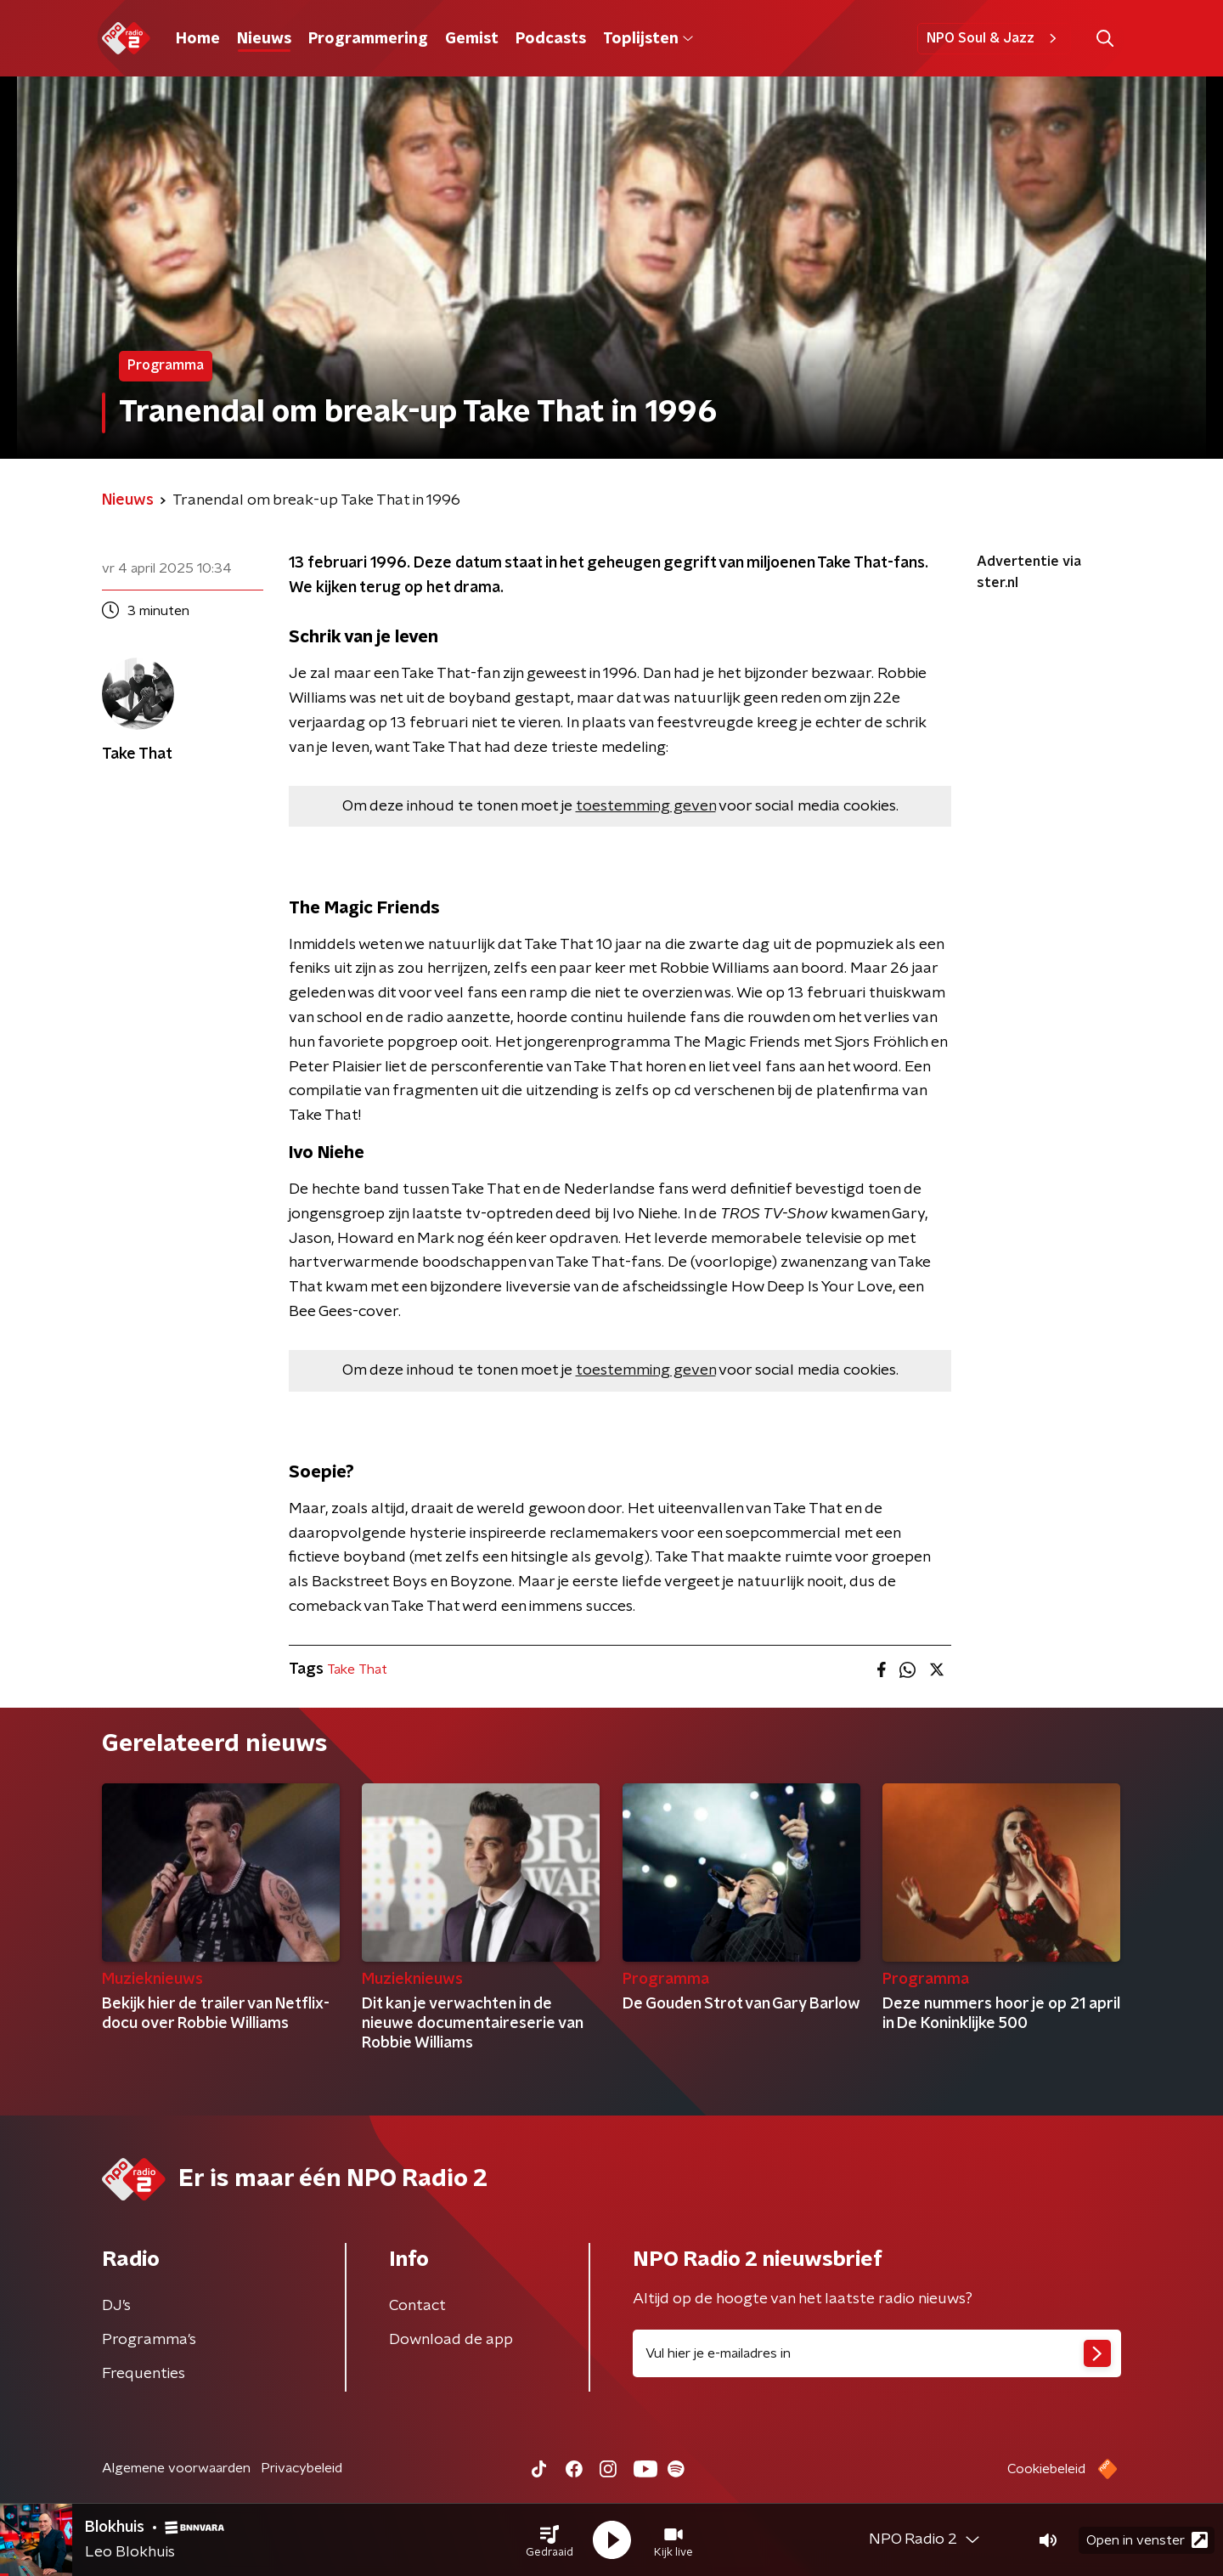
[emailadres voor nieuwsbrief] (877, 2353)
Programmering (368, 39)
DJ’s (116, 2305)
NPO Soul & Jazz (994, 38)
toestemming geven (646, 806)
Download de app (451, 2339)
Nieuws (264, 39)
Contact (417, 2305)
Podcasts (551, 39)
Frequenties (143, 2373)
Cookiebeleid (1046, 2469)
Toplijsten (648, 39)
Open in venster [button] (1147, 2540)
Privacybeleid (301, 2468)
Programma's (149, 2339)
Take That (357, 1669)
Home (198, 39)
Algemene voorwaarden (176, 2468)
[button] (549, 2540)
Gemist (472, 39)
